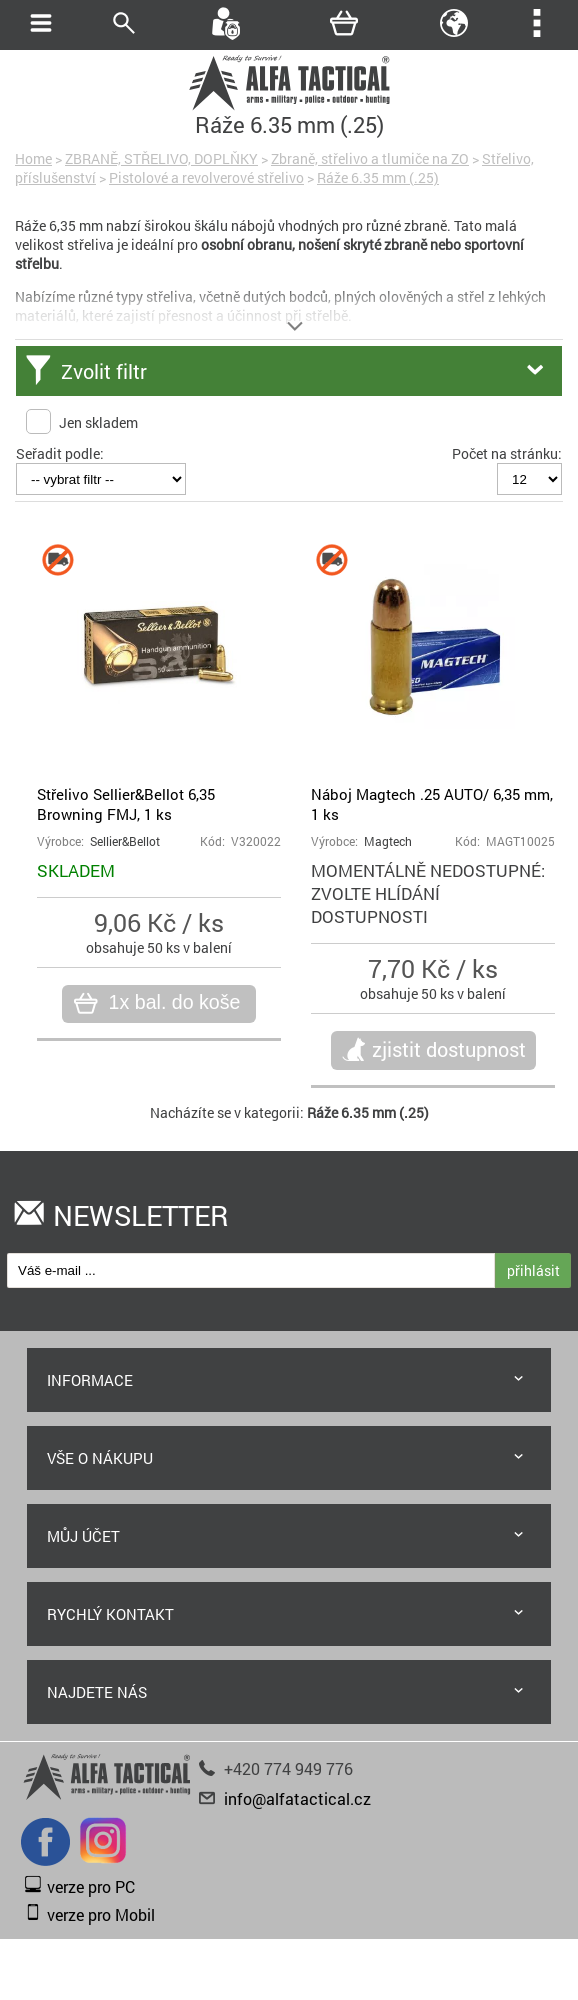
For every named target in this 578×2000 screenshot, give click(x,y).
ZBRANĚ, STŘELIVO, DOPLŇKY (161, 158)
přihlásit (533, 1270)
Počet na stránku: (507, 453)
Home (33, 158)
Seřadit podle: (60, 453)
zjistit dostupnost (449, 1049)
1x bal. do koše (172, 1003)
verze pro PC (91, 1886)
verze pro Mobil (101, 1914)
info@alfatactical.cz (297, 1798)
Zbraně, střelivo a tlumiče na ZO (370, 158)
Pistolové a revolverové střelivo (206, 177)
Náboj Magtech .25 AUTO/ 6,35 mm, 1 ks (432, 804)
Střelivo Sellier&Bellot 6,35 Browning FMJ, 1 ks (126, 804)
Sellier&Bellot (125, 841)
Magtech (388, 841)
